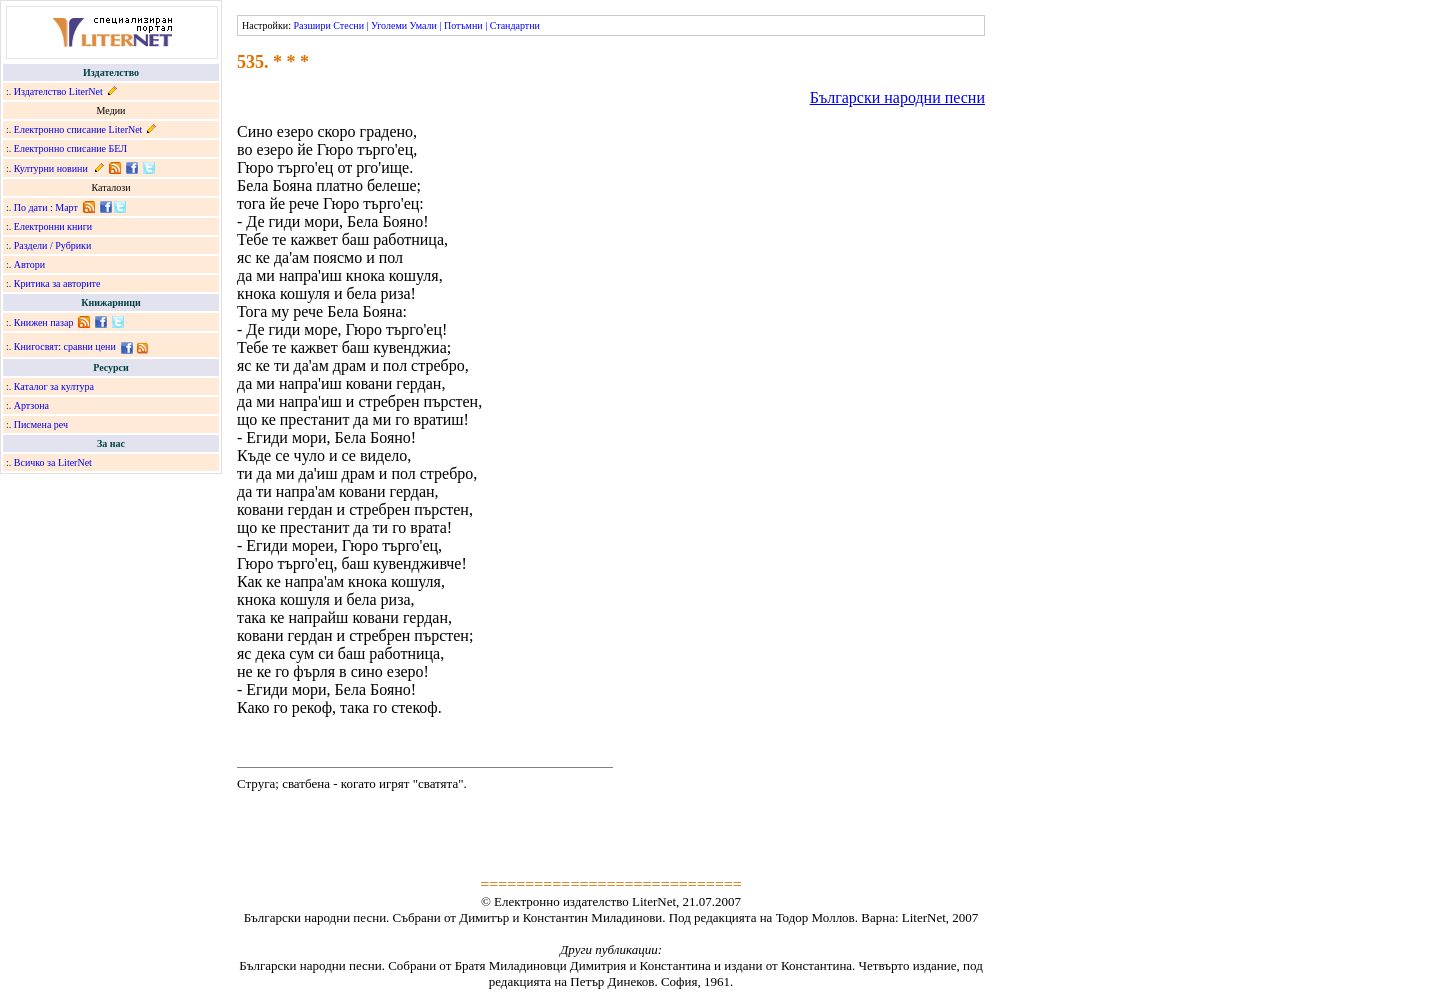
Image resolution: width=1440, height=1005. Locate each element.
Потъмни (463, 25)
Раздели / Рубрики (53, 245)
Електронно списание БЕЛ (70, 148)
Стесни (348, 25)
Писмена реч (41, 424)
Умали (423, 25)
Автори (29, 264)
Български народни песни (897, 97)
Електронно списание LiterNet (78, 129)
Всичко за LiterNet (53, 462)
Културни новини (51, 168)
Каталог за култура (54, 386)
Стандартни (515, 25)
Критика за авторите (57, 283)
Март (66, 207)
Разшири (311, 25)
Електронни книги (53, 226)
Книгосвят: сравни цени (65, 346)
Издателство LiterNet (58, 91)
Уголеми (389, 25)
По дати (31, 207)
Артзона (31, 405)
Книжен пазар (44, 322)
